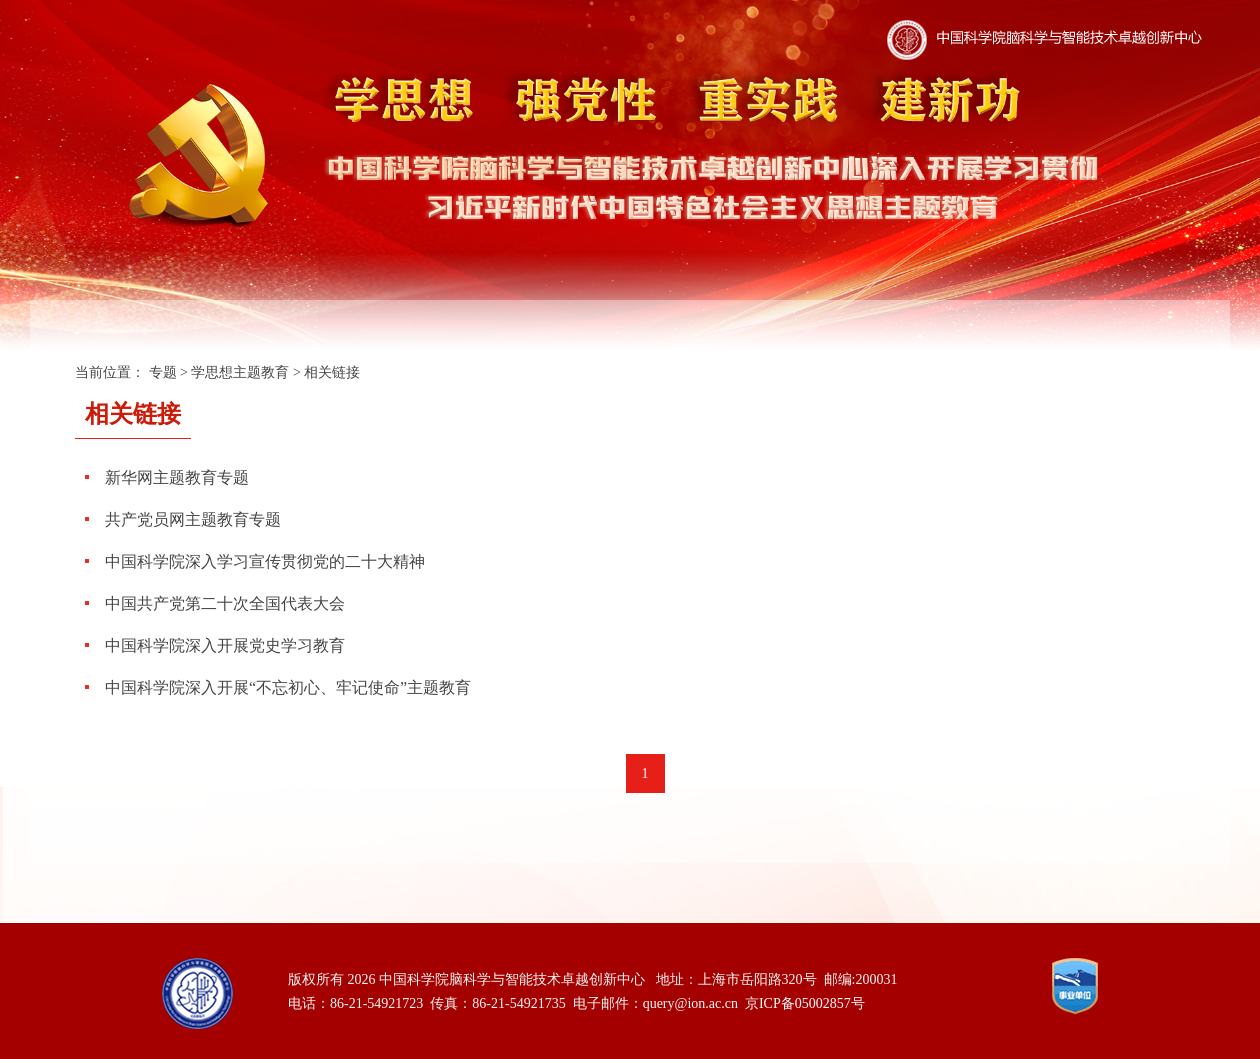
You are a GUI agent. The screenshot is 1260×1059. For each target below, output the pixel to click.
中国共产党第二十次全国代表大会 (225, 603)
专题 (163, 372)
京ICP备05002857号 (805, 1003)
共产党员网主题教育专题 (193, 519)
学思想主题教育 (240, 372)
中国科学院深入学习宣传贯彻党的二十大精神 (265, 561)
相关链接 (332, 372)
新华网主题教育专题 (177, 477)
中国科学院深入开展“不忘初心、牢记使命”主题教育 (288, 687)
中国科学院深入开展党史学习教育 (225, 645)
